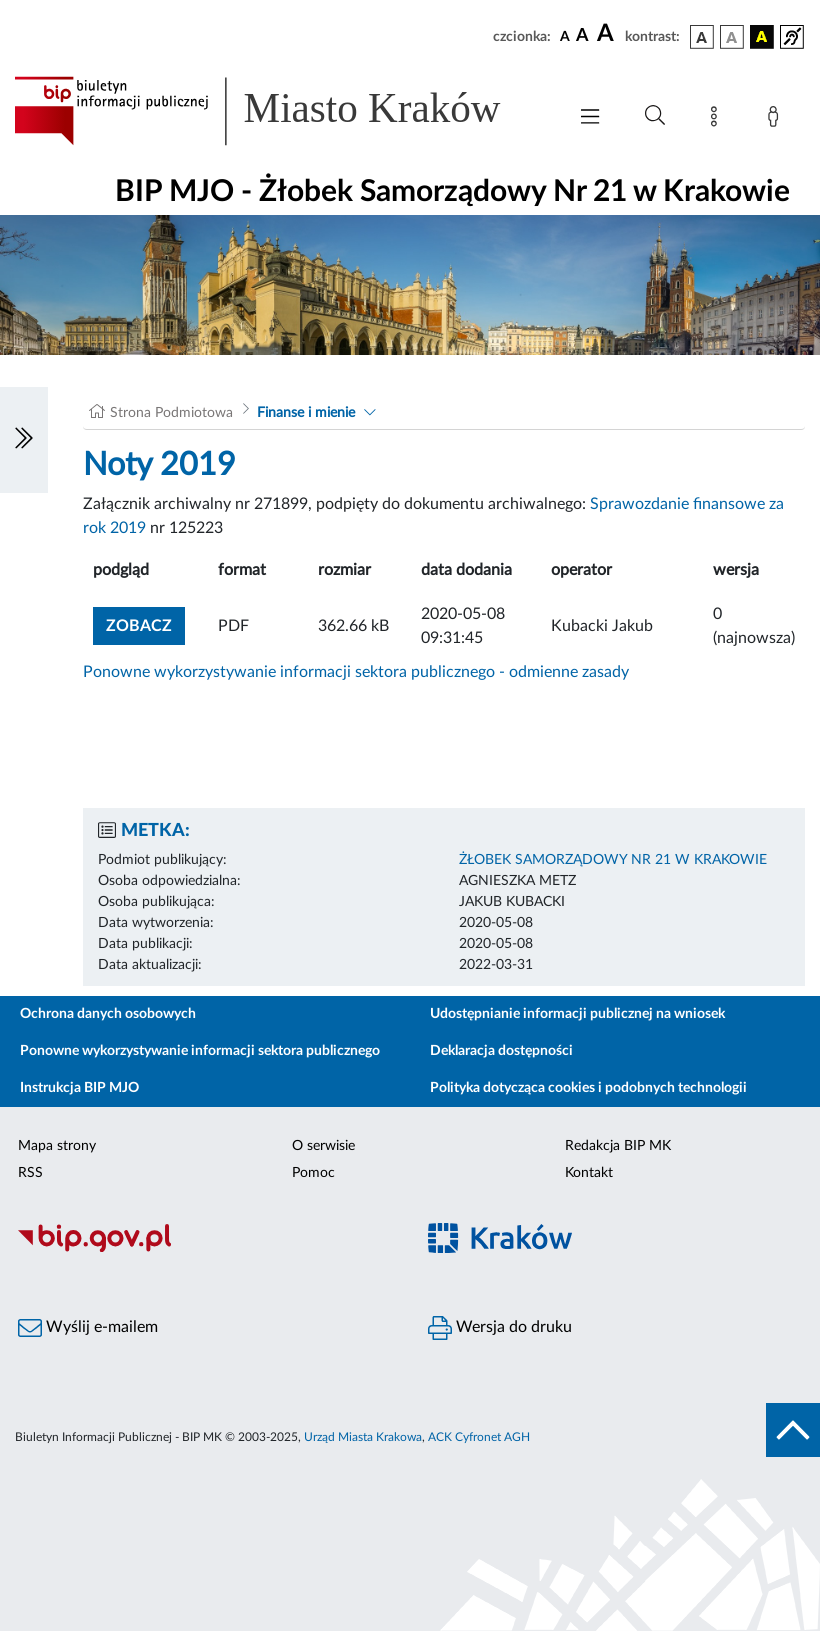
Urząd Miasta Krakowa (363, 1437)
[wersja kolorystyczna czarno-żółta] (762, 37)
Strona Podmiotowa (171, 413)
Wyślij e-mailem (88, 1328)
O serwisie (323, 1146)
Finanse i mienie (306, 413)
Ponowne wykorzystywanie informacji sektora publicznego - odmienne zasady (356, 672)
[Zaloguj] (777, 120)
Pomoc (313, 1173)
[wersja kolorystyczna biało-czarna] (732, 37)
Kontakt (589, 1173)
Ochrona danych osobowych (108, 1014)
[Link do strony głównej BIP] (280, 111)
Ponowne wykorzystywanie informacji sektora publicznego (200, 1051)
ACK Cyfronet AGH (479, 1437)
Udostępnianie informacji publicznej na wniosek (577, 1014)
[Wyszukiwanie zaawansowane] (655, 116)
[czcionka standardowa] (565, 36)
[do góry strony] (793, 1430)
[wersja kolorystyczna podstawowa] (702, 37)
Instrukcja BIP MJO (79, 1088)
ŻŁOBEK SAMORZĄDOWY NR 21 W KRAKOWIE (613, 860)
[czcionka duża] (608, 34)
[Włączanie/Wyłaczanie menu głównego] (590, 118)
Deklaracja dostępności (501, 1051)
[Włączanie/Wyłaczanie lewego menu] (24, 440)
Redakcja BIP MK (618, 1146)
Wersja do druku (500, 1328)
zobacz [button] (145, 623)
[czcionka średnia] (582, 36)
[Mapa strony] (718, 120)
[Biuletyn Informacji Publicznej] (205, 1249)
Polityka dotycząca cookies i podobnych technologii (588, 1088)
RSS (30, 1173)
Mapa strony (57, 1146)
